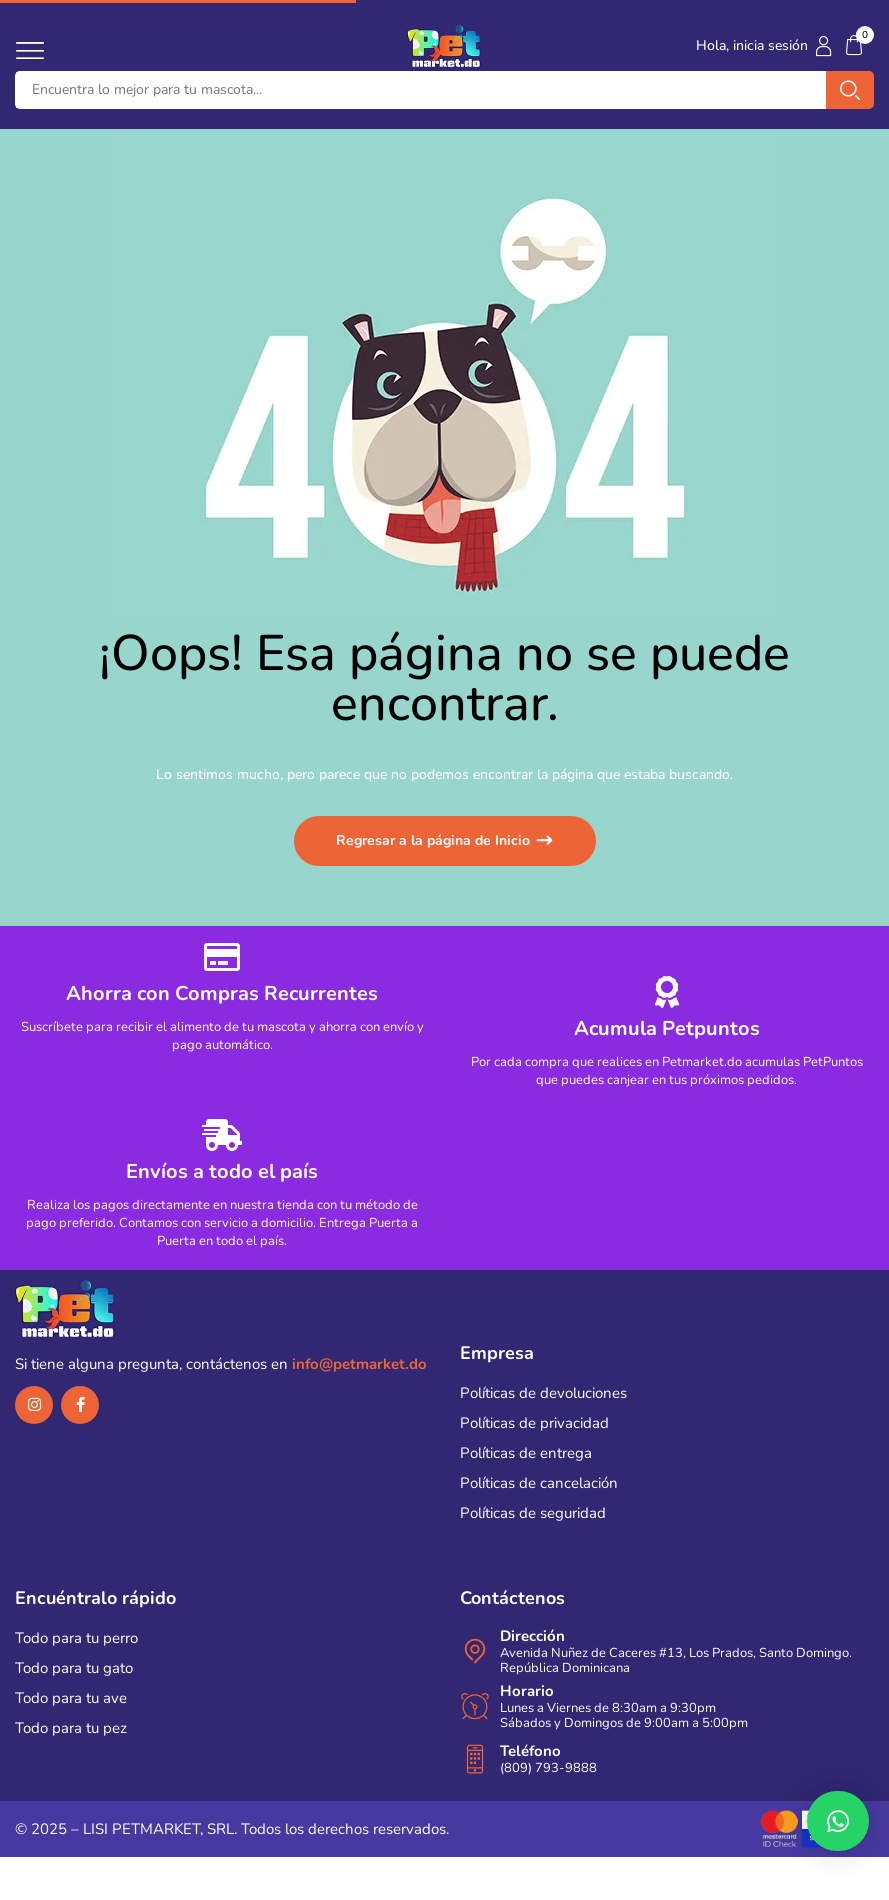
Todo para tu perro (76, 1638)
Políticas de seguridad (533, 1513)
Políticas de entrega (526, 1453)
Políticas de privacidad (534, 1423)
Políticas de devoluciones (543, 1393)
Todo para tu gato (74, 1668)
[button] (854, 45)
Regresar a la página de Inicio (435, 840)
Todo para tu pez (71, 1728)
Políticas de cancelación (539, 1483)
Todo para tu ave (71, 1698)
